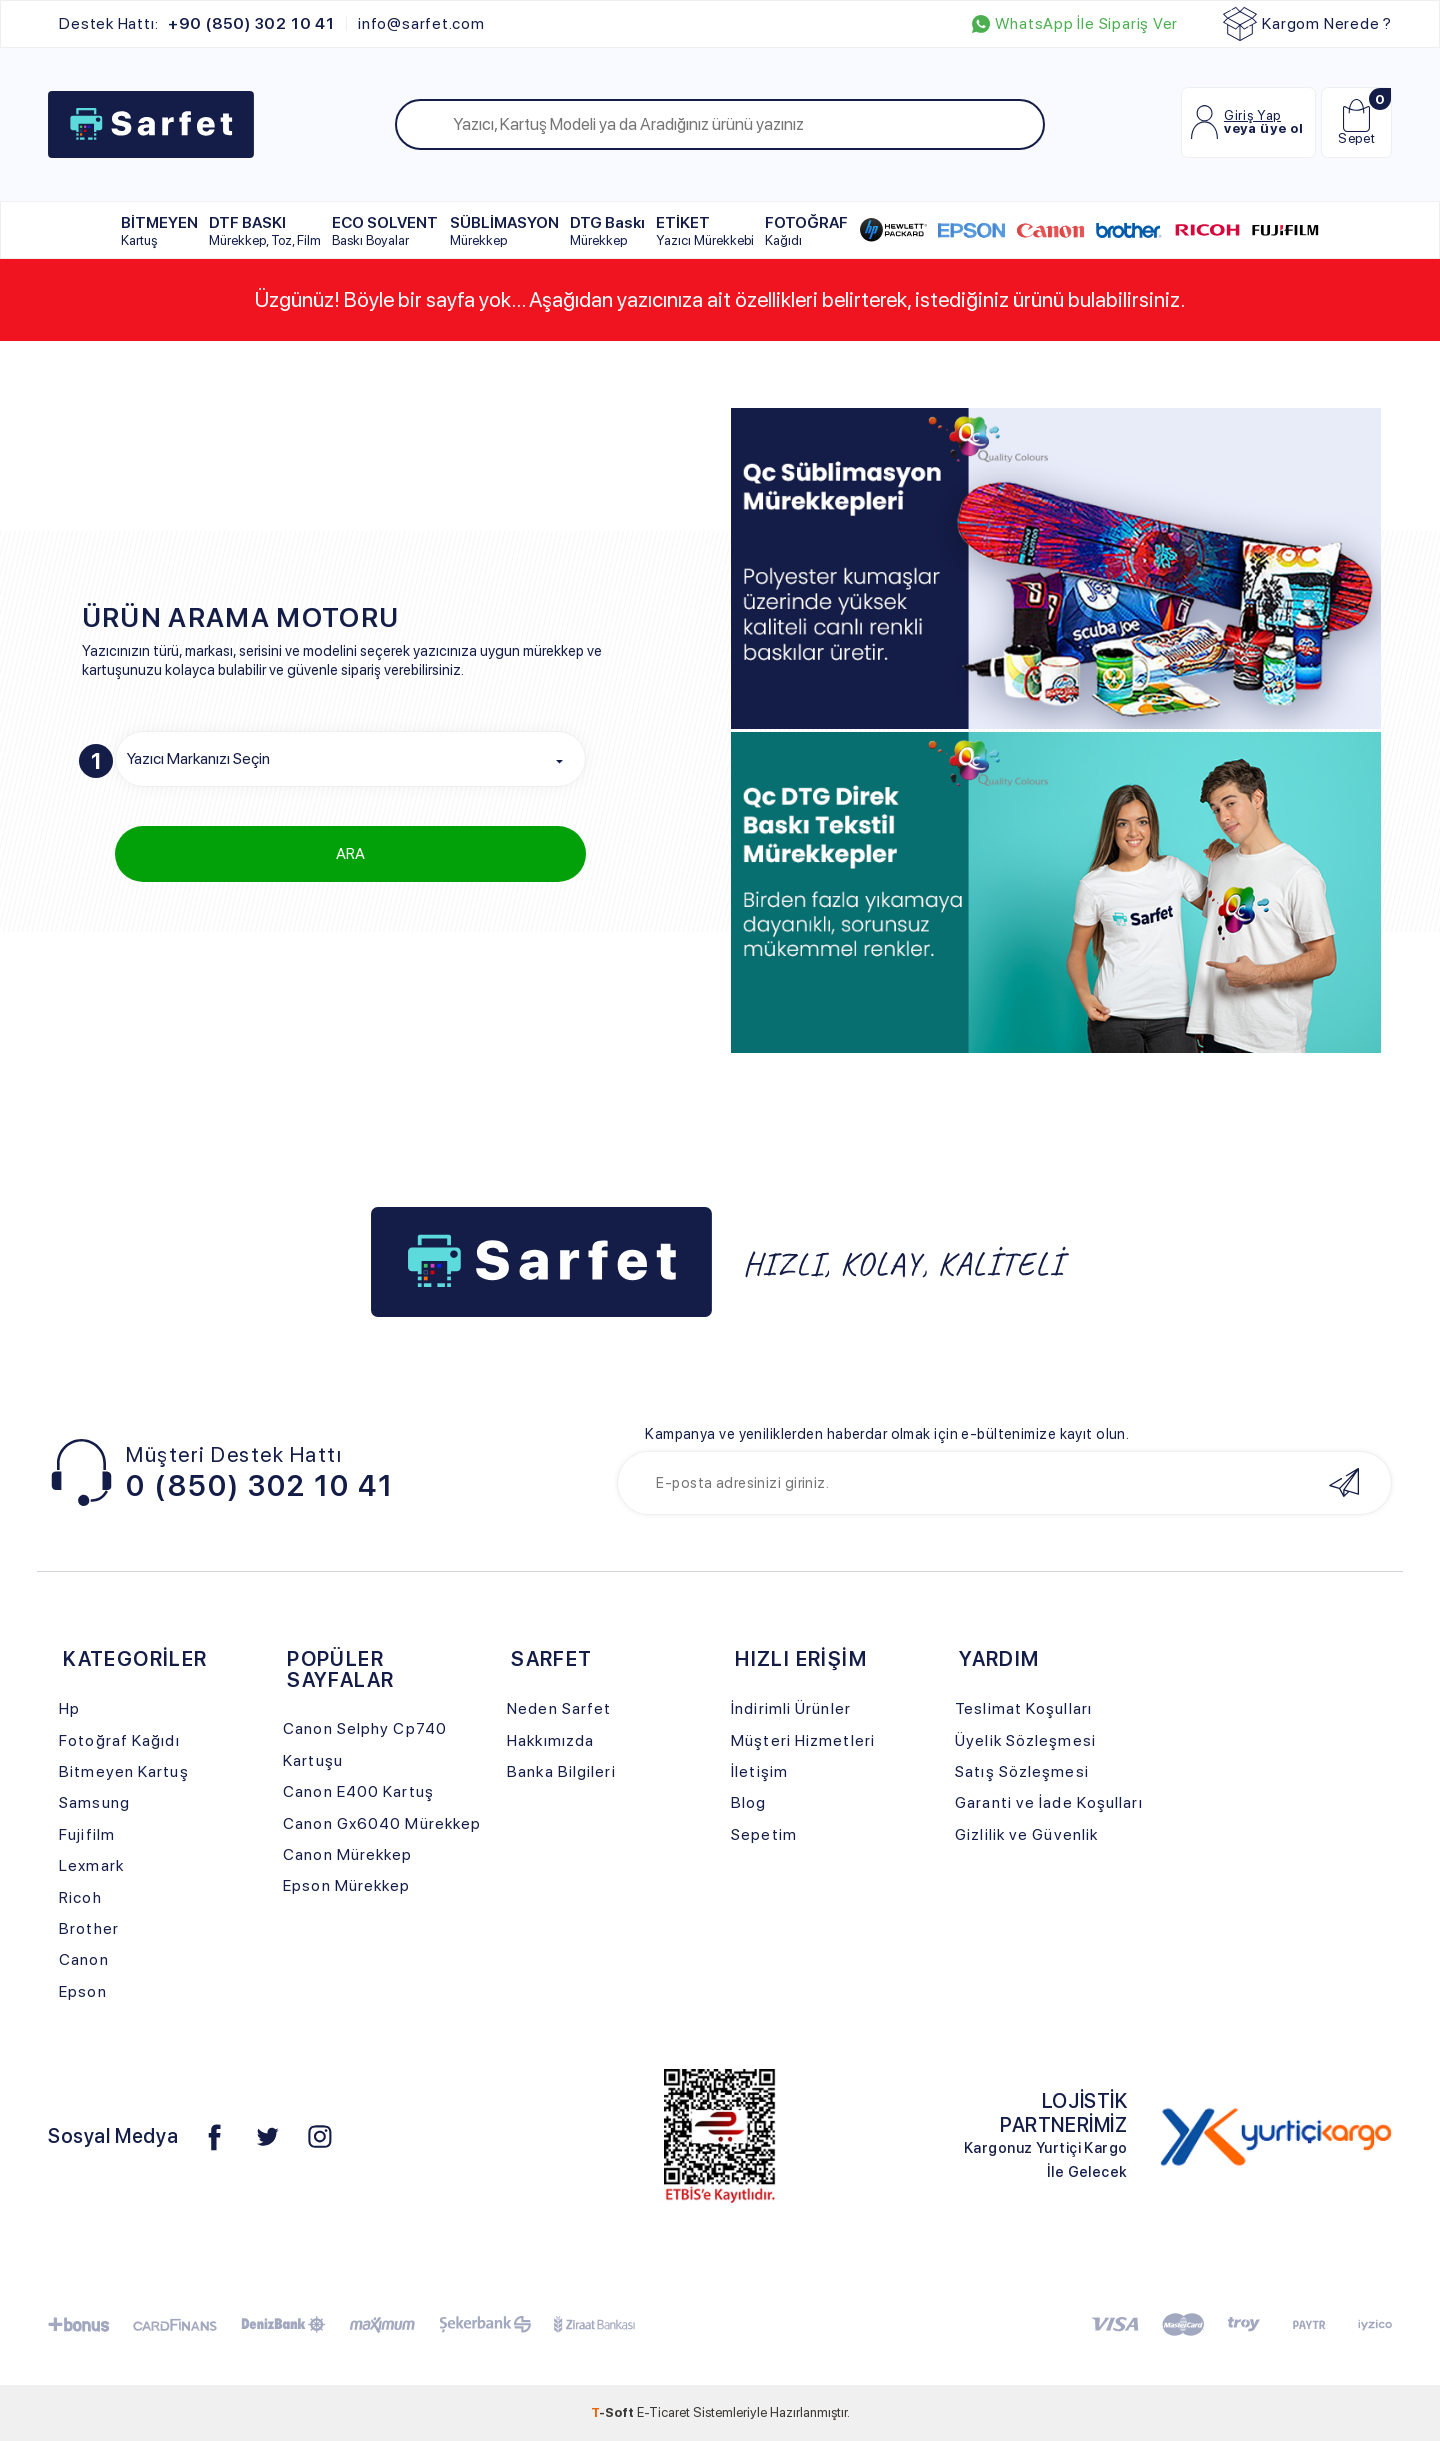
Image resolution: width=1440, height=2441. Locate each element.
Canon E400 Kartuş (358, 1791)
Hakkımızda (550, 1740)
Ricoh (80, 1897)
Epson (83, 1991)
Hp (69, 1708)
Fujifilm (87, 1834)
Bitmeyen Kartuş (123, 1771)
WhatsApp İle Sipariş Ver (1075, 24)
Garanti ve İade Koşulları (1048, 1802)
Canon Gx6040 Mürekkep (382, 1823)
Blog (748, 1802)
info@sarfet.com (421, 24)
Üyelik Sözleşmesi (1025, 1740)
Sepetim (764, 1834)
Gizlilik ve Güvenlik (1026, 1834)
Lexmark (91, 1865)
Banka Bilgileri (561, 1771)
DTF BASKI (265, 230)
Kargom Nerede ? (1307, 24)
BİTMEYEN (159, 230)
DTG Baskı (607, 230)
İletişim (759, 1771)
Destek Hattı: (196, 24)
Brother (89, 1928)
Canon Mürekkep (347, 1854)
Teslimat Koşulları (1023, 1708)
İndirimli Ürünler (791, 1708)
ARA (350, 853)
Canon (84, 1959)
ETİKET (705, 230)
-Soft (614, 2412)
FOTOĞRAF (806, 230)
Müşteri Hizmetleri (803, 1740)
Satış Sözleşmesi (1022, 1771)
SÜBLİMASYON (504, 230)
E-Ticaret (663, 2412)
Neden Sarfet (559, 1708)
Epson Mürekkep (346, 1885)
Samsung (94, 1802)
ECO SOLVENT (385, 230)
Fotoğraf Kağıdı (119, 1740)
